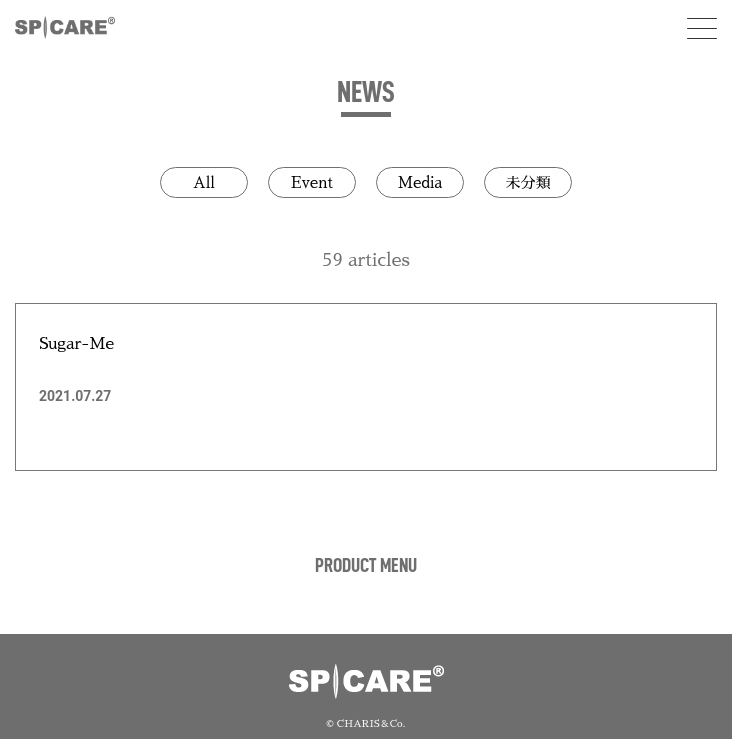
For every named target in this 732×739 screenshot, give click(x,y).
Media (420, 182)
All (204, 182)
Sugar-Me (76, 344)
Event (312, 182)
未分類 (527, 182)
